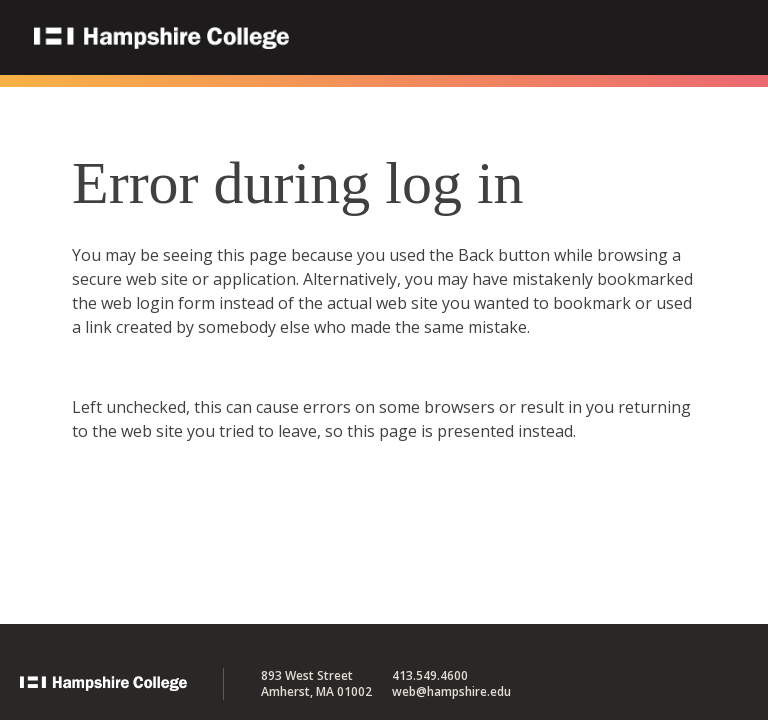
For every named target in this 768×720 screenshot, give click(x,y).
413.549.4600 (430, 675)
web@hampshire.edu (451, 691)
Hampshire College (289, 39)
